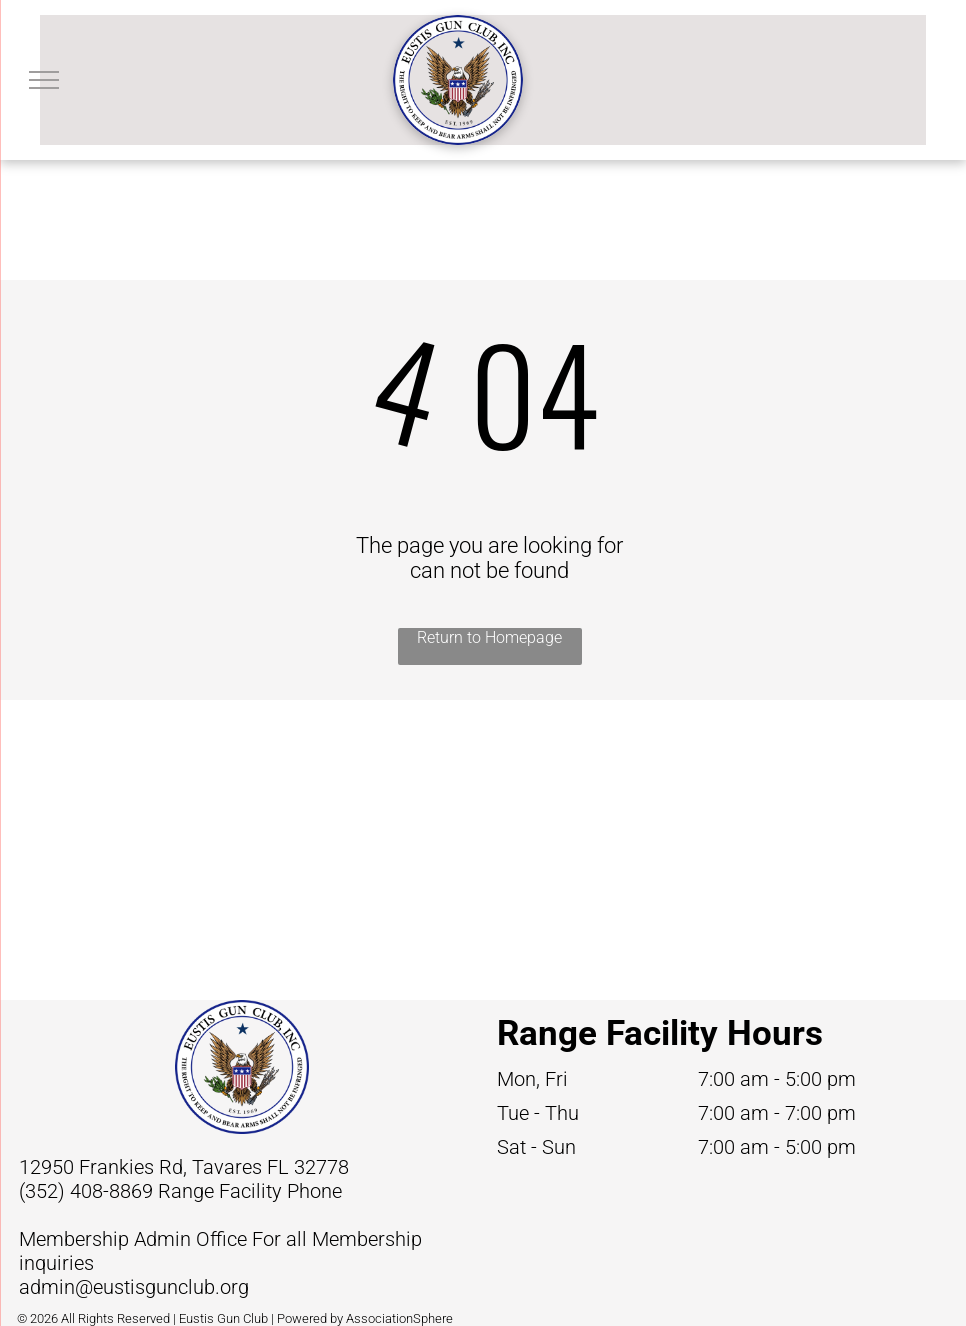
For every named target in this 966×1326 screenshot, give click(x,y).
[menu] (44, 80)
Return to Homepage (489, 637)
